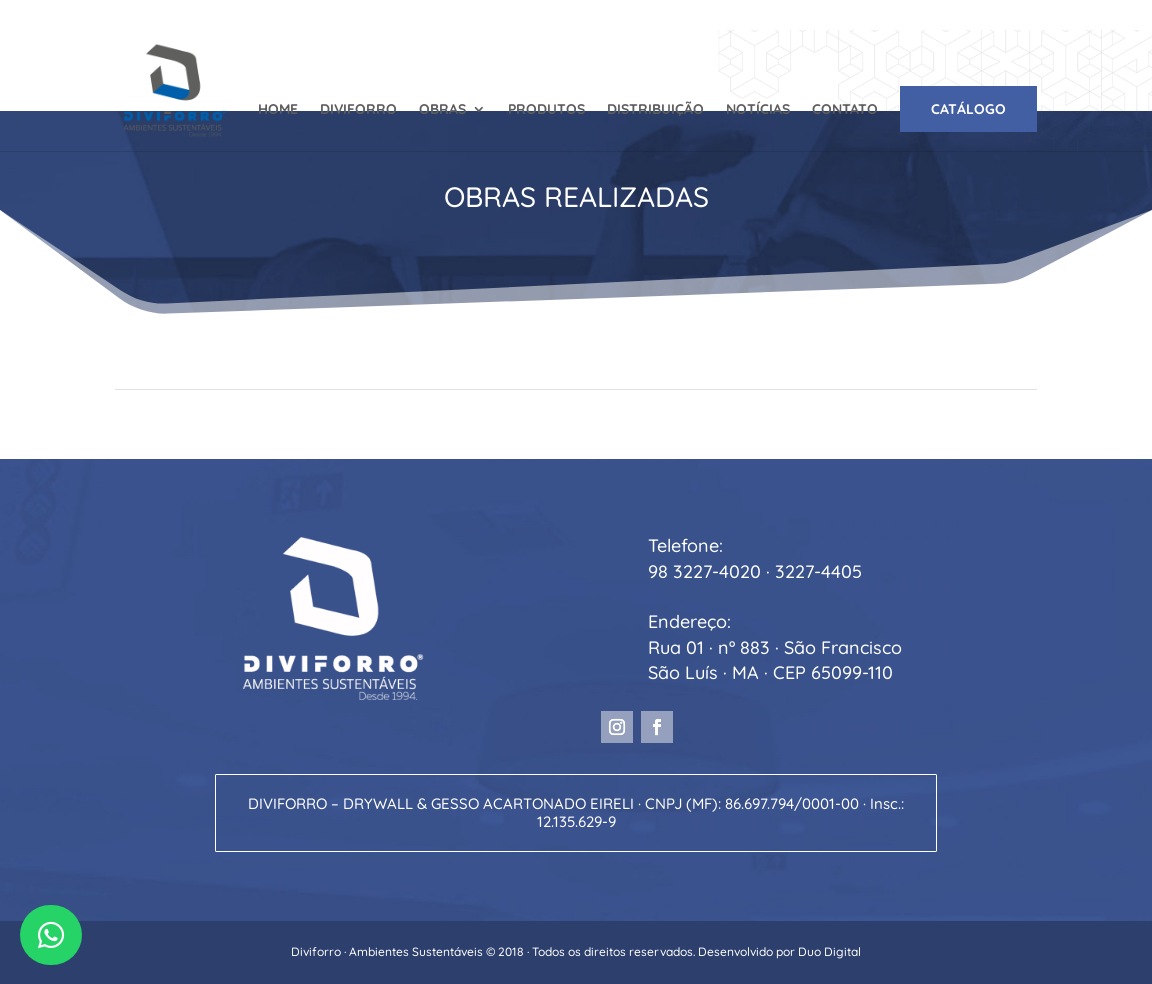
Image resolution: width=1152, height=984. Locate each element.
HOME (278, 110)
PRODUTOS (546, 110)
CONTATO (845, 110)
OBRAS (442, 110)
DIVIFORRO (358, 110)
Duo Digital (829, 951)
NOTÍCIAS (758, 110)
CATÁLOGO (968, 109)
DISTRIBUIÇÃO (655, 110)
